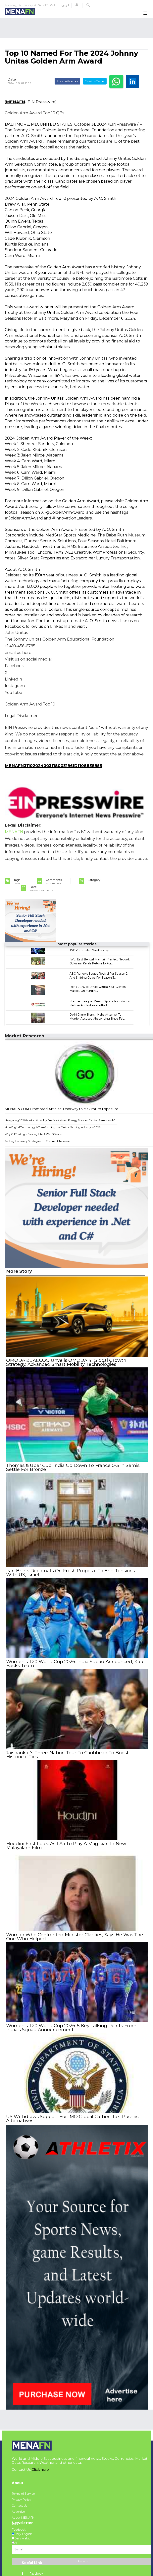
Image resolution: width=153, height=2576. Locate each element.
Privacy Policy (21, 2506)
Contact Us (19, 2512)
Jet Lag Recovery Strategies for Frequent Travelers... (38, 1148)
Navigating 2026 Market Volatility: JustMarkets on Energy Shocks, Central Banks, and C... (61, 1127)
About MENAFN (23, 2524)
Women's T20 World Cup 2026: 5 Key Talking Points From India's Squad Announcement (71, 2035)
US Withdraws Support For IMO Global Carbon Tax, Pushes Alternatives (72, 2125)
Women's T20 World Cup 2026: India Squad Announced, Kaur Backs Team (75, 1671)
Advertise (18, 2518)
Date (12, 87)
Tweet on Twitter (95, 88)
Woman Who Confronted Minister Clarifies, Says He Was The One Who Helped (74, 1943)
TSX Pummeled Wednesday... (90, 958)
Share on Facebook (67, 88)
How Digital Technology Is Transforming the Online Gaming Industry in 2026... (53, 1134)
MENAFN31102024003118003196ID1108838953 (53, 773)
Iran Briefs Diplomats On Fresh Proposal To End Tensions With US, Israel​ (76, 1580)
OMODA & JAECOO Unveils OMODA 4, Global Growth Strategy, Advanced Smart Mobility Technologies (66, 1369)
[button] (77, 5)
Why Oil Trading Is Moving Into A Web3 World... (34, 1141)
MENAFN (15, 109)
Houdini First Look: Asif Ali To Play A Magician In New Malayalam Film (66, 1853)
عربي (65, 5)
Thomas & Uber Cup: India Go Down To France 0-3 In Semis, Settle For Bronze (73, 1475)
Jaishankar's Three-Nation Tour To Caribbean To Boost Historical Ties (67, 1762)
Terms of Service (23, 2500)
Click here (40, 2477)
